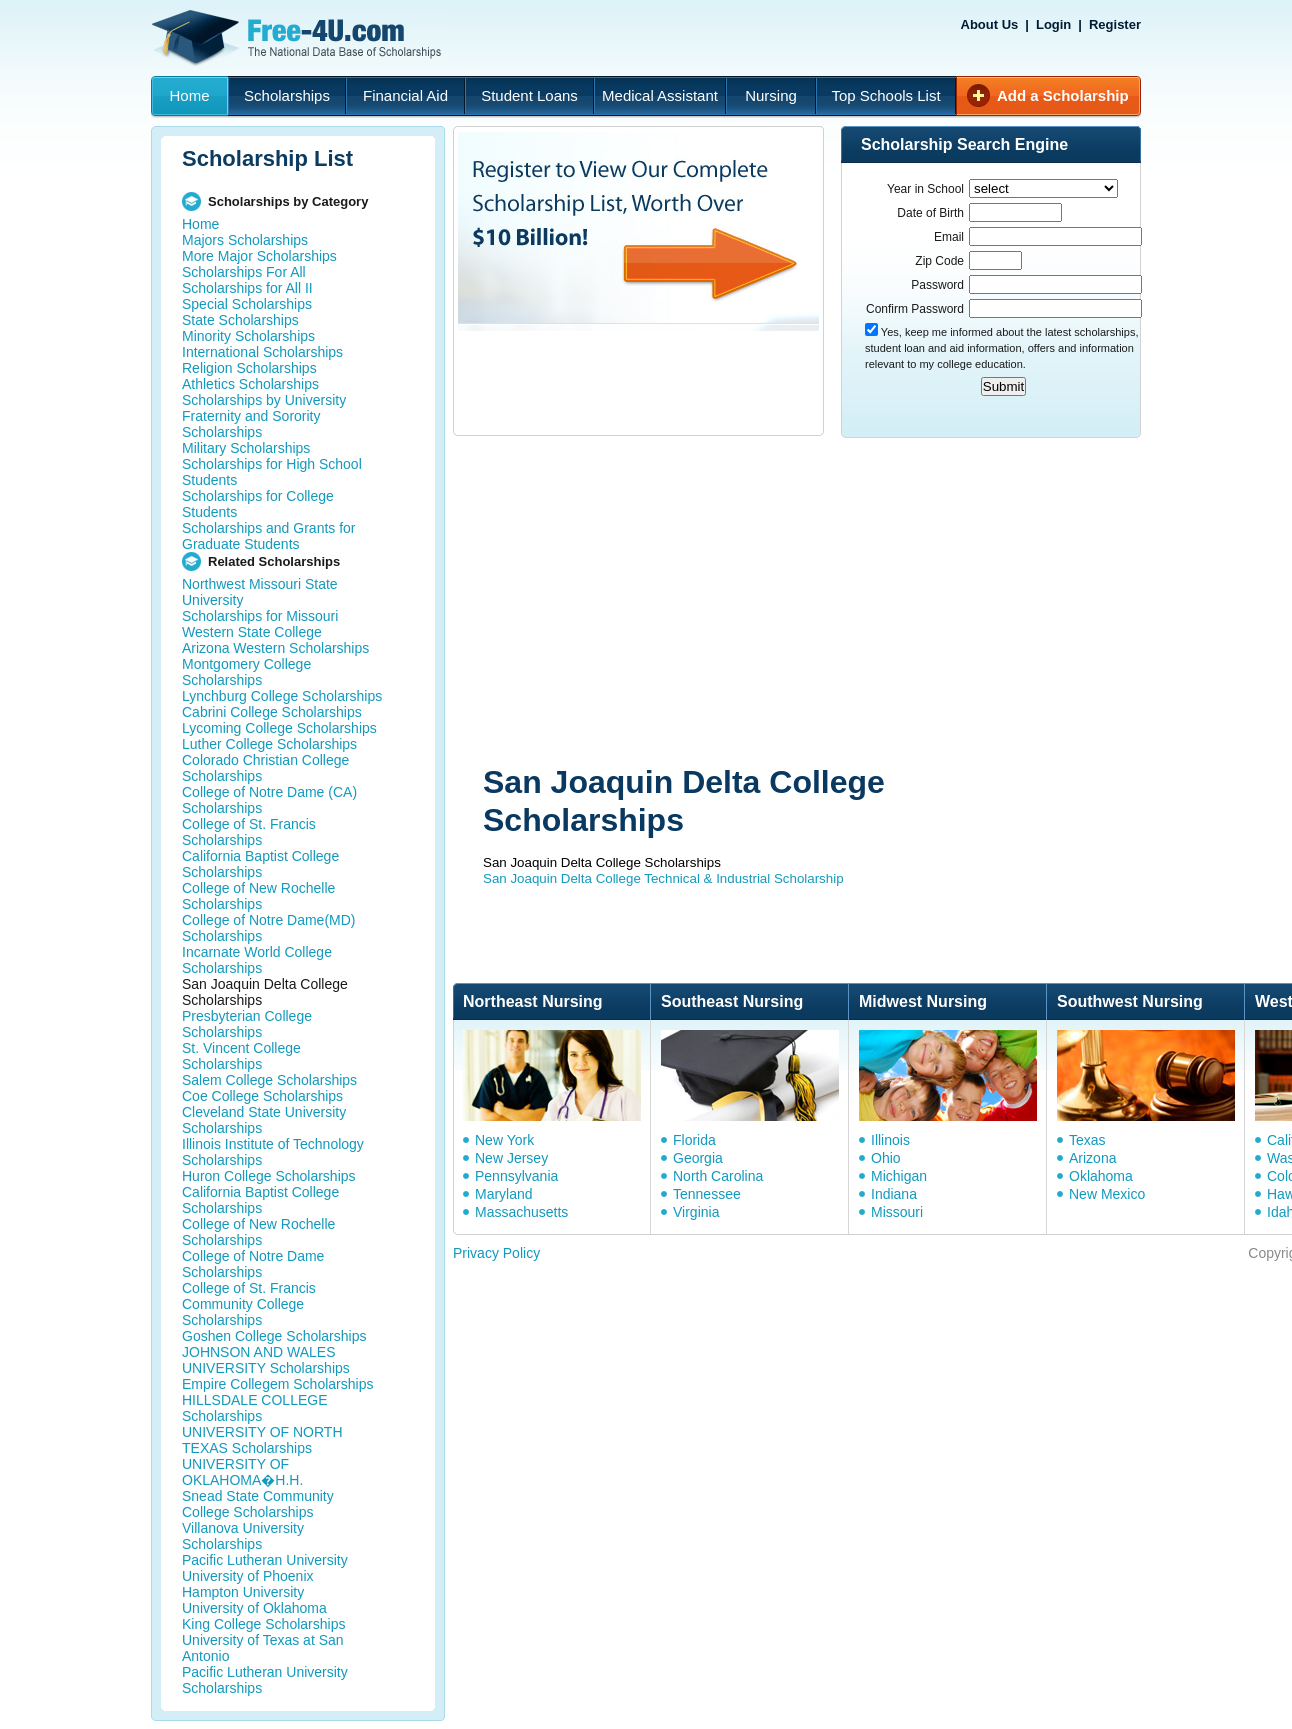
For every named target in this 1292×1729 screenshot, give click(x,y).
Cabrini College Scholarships (272, 712)
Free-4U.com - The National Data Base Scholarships (299, 38)
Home (189, 95)
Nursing (771, 95)
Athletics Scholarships (250, 384)
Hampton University (243, 1592)
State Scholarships (240, 320)
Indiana (894, 1194)
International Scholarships (262, 352)
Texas (1087, 1140)
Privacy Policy (496, 1253)
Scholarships (287, 95)
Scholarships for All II (247, 288)
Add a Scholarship (1063, 95)
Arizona (1092, 1158)
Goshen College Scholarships (274, 1336)
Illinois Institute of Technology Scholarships (273, 1152)
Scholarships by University (264, 400)
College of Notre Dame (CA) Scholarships (269, 800)
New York (504, 1140)
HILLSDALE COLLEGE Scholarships (255, 1408)
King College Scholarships (263, 1624)
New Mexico (1107, 1194)
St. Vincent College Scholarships (241, 1056)
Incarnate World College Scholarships (257, 960)
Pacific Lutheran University (265, 1560)
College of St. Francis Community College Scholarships (249, 1304)
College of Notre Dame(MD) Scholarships (269, 928)
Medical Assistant (660, 95)
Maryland (504, 1194)
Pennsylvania (516, 1176)
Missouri (897, 1212)
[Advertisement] (794, 603)
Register (1115, 24)
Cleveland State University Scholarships (264, 1120)
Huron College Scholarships (269, 1176)
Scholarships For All (244, 272)
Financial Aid (405, 95)
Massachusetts (521, 1212)
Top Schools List (885, 95)
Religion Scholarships (249, 368)
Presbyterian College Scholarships (247, 1024)
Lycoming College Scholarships (279, 728)
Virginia (696, 1212)
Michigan (899, 1176)
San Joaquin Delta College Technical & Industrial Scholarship (663, 878)
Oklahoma (1101, 1176)
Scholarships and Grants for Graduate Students (269, 536)
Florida (694, 1140)
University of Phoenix (248, 1576)
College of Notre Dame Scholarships (253, 1264)
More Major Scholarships (259, 256)
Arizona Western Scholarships (275, 648)
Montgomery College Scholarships (246, 672)
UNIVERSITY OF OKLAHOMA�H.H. (242, 1472)
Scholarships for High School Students (272, 472)
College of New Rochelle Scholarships (258, 896)
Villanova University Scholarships (243, 1536)
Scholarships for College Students (258, 504)
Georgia (698, 1158)
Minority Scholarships (248, 336)
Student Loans (529, 95)
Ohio (886, 1158)
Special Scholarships (247, 304)
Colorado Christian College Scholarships (265, 768)
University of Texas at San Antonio (263, 1648)
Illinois (890, 1140)
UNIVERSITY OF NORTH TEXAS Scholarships (262, 1440)
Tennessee (707, 1194)
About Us (990, 24)
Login (1053, 24)
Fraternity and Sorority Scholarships (251, 424)
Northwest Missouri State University (260, 592)
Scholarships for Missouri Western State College (260, 624)
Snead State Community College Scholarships (258, 1504)
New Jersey (511, 1158)
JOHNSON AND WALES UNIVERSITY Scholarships (266, 1360)
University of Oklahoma (254, 1608)
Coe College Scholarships (262, 1096)
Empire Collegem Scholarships (277, 1384)
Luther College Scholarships (269, 744)
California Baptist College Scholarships (260, 864)
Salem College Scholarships (269, 1080)
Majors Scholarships (245, 240)
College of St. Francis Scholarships (249, 832)
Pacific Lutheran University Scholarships (265, 1680)
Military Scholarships (246, 448)
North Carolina (718, 1176)
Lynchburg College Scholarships (282, 696)
